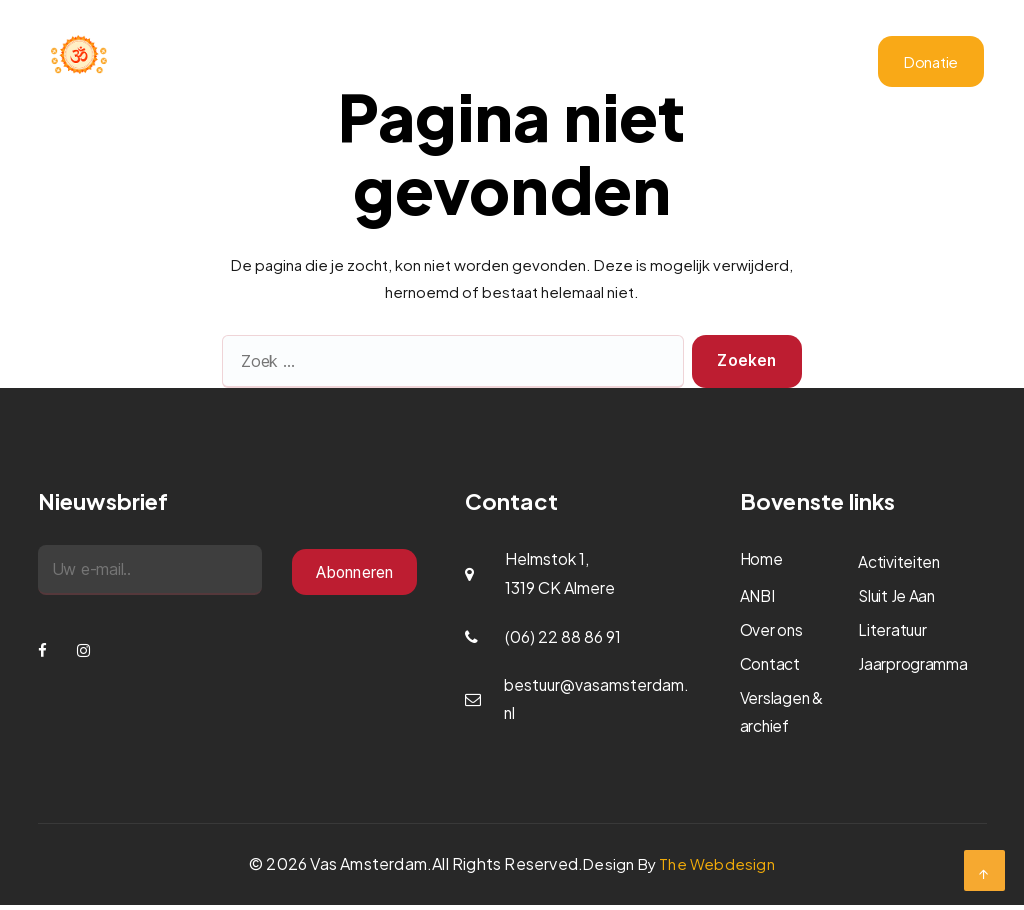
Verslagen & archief (764, 64)
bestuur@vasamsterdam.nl (597, 700)
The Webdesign (717, 868)
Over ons (402, 64)
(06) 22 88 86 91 (563, 636)
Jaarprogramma (588, 64)
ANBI (670, 64)
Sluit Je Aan (898, 596)
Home (337, 64)
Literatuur (724, 82)
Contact (798, 82)
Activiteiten (484, 64)
